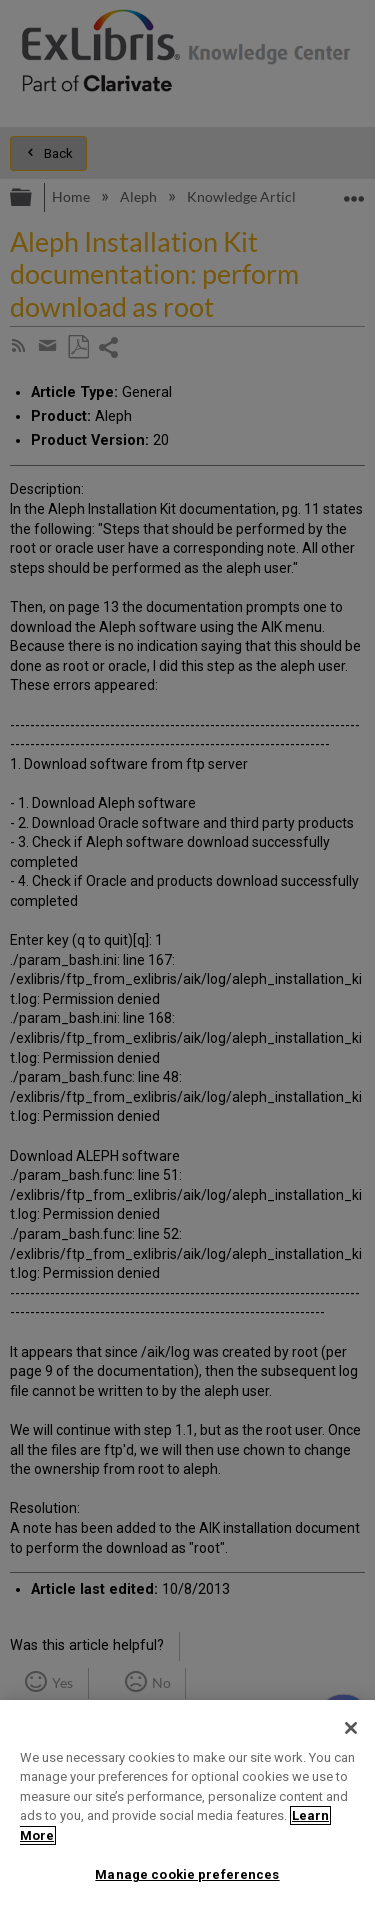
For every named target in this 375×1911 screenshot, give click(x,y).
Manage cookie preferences (187, 1874)
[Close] (351, 1728)
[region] (187, 1805)
